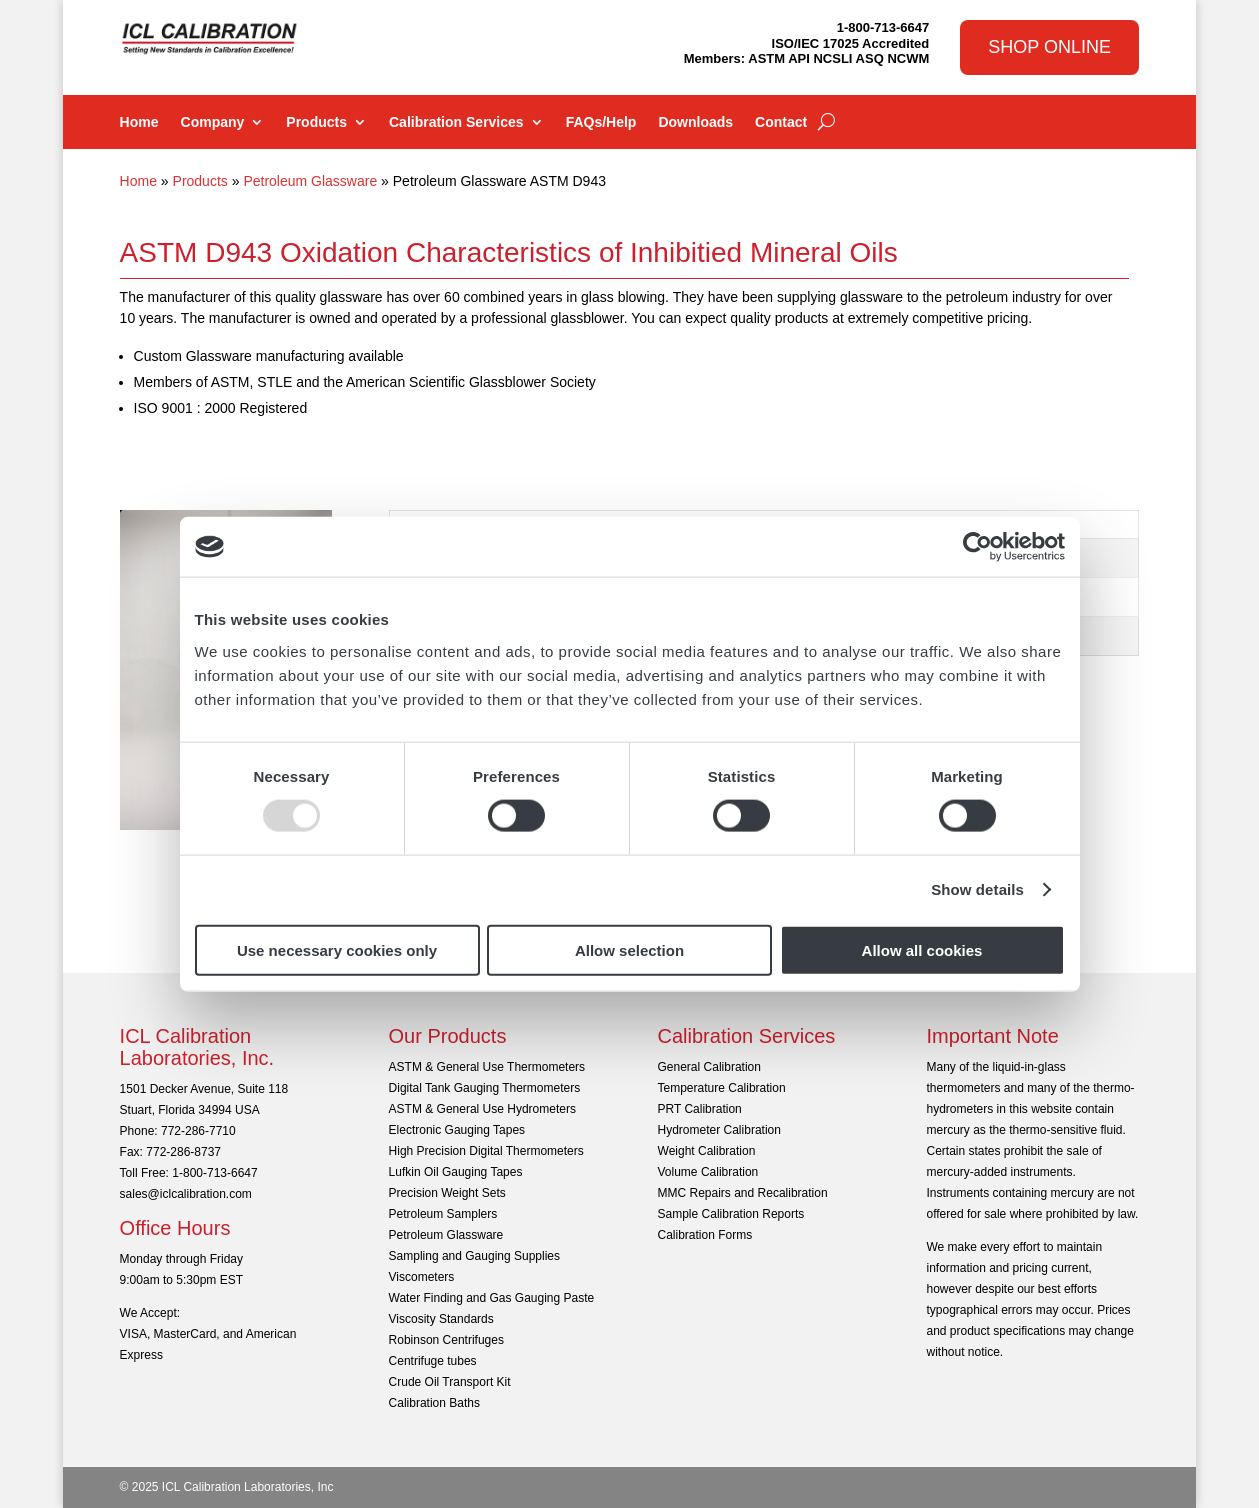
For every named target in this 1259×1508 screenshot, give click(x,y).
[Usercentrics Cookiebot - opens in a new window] (977, 547)
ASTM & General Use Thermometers (487, 1067)
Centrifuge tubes (433, 1361)
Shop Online (1049, 47)
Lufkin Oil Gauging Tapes (456, 1172)
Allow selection (629, 949)
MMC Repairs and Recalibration (743, 1193)
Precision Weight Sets (447, 1193)
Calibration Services (456, 122)
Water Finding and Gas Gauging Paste (492, 1298)
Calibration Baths (434, 1403)
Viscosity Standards (441, 1319)
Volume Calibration (708, 1172)
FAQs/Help (601, 122)
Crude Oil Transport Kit (450, 1382)
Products (316, 122)
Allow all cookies (922, 949)
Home (139, 122)
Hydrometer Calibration (719, 1130)
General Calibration (709, 1067)
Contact (781, 122)
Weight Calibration (707, 1151)
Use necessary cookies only (337, 949)
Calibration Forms (705, 1235)
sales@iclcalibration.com (186, 1194)
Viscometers (422, 1277)
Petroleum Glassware (310, 181)
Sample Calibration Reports (731, 1214)
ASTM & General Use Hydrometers (482, 1109)
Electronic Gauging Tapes (457, 1130)
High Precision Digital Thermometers (486, 1151)
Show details (977, 889)
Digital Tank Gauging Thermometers (485, 1088)
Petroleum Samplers (443, 1214)
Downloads (695, 122)
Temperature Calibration (722, 1088)
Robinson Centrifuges (446, 1340)
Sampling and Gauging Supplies (474, 1256)
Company (213, 122)
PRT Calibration (700, 1109)
